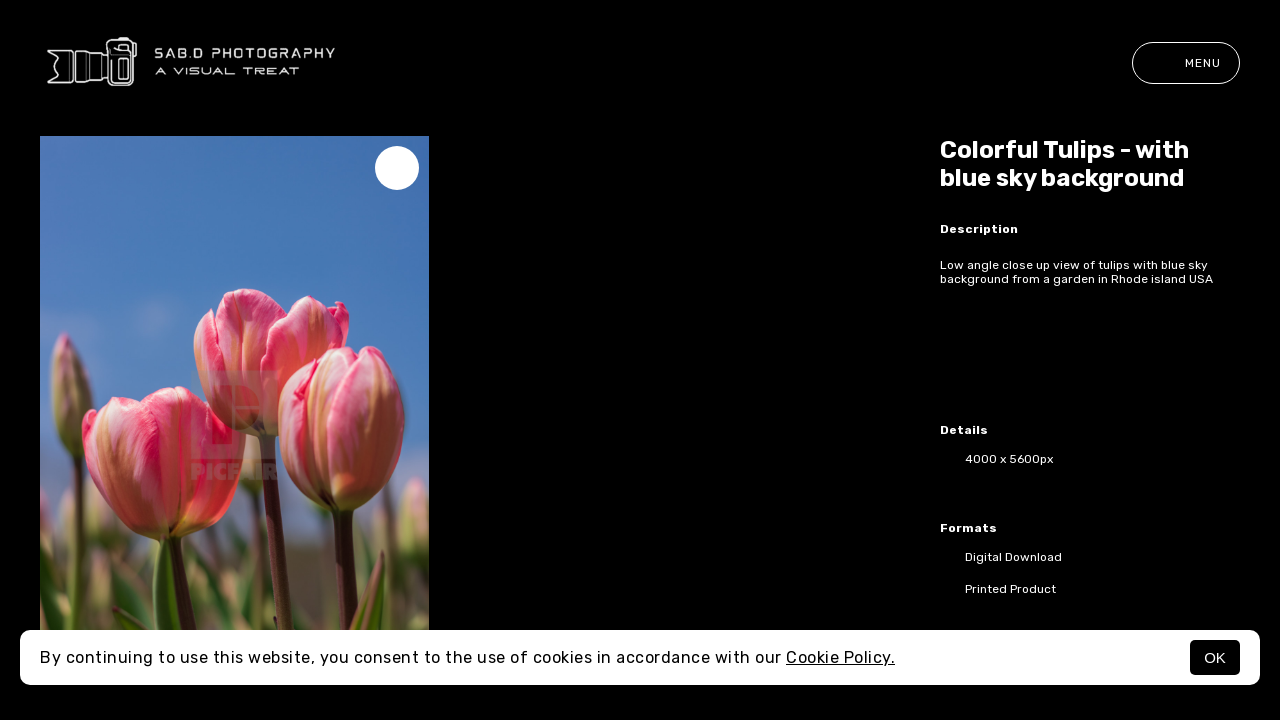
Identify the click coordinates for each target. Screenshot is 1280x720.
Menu (1186, 63)
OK (1215, 657)
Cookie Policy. (840, 657)
